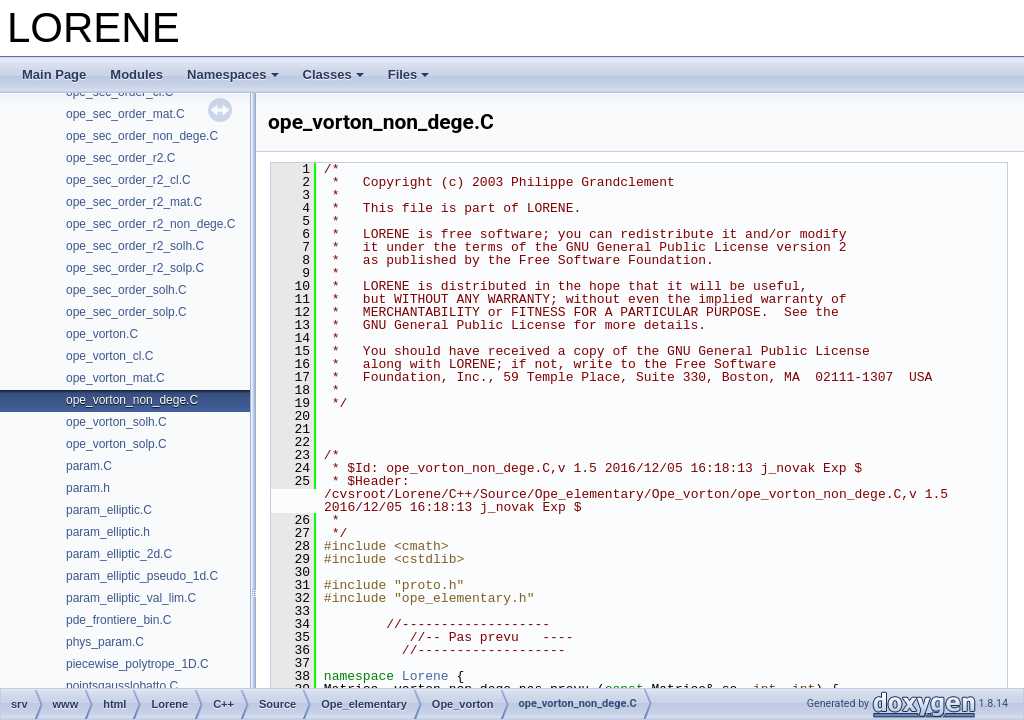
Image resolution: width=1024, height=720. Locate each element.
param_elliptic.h (108, 532)
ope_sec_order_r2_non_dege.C (150, 224)
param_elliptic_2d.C (119, 554)
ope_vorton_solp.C (116, 444)
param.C (89, 466)
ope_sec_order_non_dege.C (142, 136)
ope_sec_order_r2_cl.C (128, 180)
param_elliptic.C (109, 510)
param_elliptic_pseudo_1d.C (142, 576)
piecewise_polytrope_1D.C (137, 664)
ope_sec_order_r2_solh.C (135, 246)
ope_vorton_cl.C (109, 356)
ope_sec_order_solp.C (126, 312)
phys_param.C (105, 642)
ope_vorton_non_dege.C (132, 400)
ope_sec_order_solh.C (126, 290)
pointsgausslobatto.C (122, 686)
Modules (136, 74)
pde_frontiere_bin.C (118, 620)
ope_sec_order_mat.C (125, 114)
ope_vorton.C (102, 334)
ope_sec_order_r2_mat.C (134, 202)
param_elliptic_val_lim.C (131, 598)
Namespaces (233, 74)
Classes (333, 74)
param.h (88, 488)
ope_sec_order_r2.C (120, 158)
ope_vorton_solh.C (116, 422)
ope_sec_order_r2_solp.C (135, 268)
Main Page (54, 74)
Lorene (425, 676)
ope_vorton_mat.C (115, 378)
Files (409, 74)
